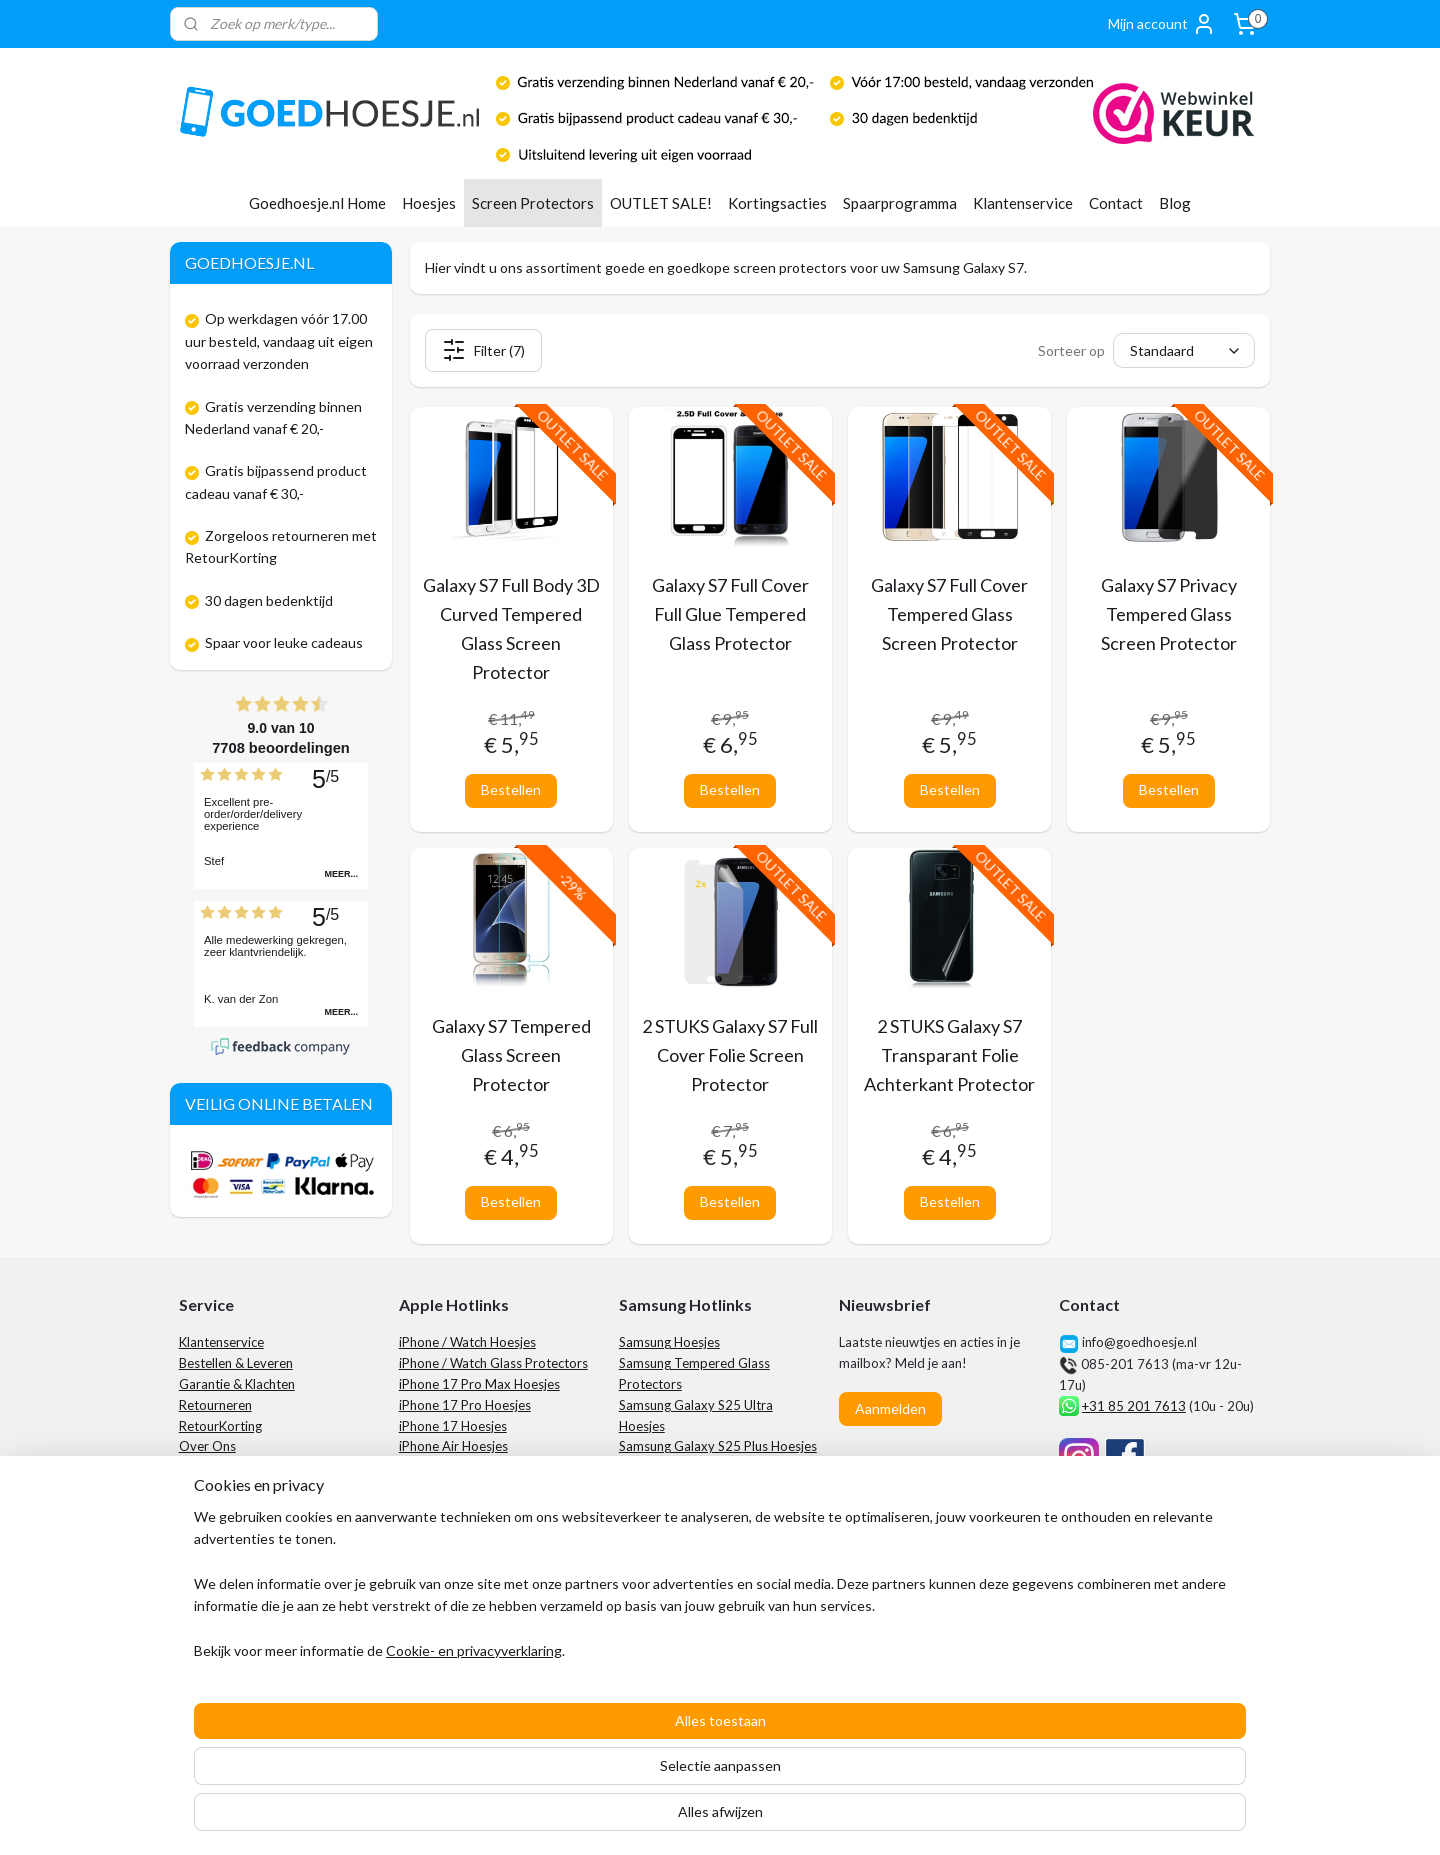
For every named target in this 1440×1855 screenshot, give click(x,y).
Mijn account (1162, 24)
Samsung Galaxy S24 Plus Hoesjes (718, 1571)
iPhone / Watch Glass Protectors (493, 1363)
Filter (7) (482, 350)
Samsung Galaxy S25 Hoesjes (704, 1509)
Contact (1116, 203)
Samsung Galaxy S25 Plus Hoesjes (718, 1446)
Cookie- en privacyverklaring (450, 1819)
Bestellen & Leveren (236, 1363)
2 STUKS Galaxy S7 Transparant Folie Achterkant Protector (949, 1055)
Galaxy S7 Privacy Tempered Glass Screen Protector (1168, 614)
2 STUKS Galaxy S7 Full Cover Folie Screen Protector (730, 1055)
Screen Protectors (533, 203)
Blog (1175, 203)
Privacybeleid (218, 1550)
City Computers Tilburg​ (1164, 1592)
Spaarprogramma (900, 203)
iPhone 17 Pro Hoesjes (465, 1405)
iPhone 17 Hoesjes (453, 1426)
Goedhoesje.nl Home (317, 203)
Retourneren (215, 1405)
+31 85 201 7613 (1134, 1406)
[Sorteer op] (1184, 350)
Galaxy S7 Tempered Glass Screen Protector (510, 1055)
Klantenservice (1023, 203)
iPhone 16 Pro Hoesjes (465, 1488)
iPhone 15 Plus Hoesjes (466, 1592)
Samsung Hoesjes (669, 1342)
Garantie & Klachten (237, 1384)
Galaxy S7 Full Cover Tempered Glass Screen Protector (949, 614)
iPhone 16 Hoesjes (453, 1530)
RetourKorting (220, 1426)
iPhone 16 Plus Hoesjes (466, 1509)
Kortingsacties (777, 203)
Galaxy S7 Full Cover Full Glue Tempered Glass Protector (730, 614)
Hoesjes (429, 203)
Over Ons (207, 1446)
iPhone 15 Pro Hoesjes (465, 1571)
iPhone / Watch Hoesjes (467, 1342)
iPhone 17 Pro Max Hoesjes (479, 1384)
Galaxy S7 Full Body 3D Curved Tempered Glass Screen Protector (510, 628)
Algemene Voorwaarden (249, 1530)
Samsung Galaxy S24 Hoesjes (704, 1592)
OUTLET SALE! (661, 203)
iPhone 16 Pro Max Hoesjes (479, 1467)
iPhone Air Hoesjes (453, 1446)
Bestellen (511, 789)
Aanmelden (890, 1408)
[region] (588, 1753)
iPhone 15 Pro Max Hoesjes (479, 1550)
